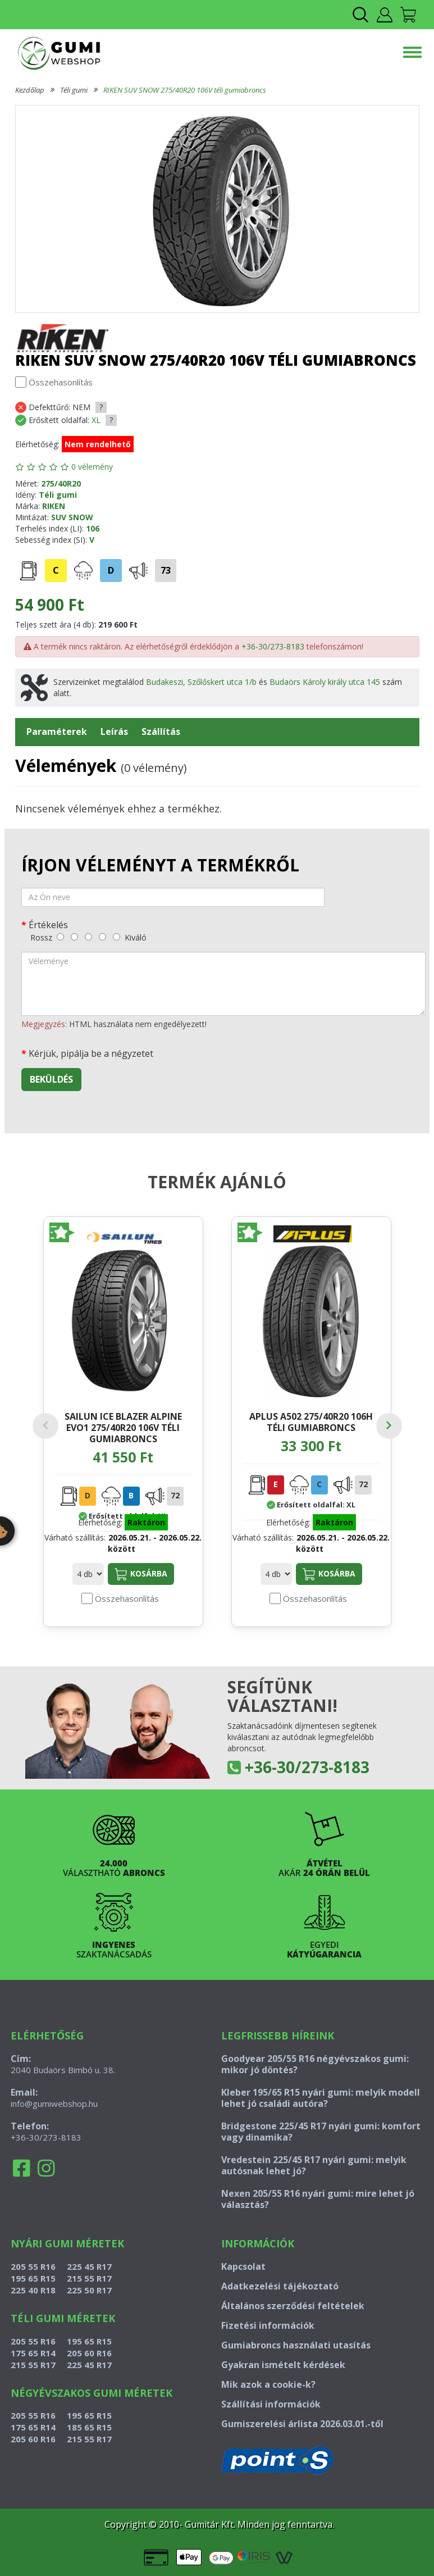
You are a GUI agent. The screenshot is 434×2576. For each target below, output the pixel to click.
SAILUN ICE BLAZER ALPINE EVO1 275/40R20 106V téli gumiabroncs (123, 1427)
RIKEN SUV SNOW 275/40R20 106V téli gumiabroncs (184, 90)
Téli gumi (74, 90)
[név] (173, 897)
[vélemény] (223, 984)
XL (96, 420)
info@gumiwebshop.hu (54, 2103)
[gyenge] (74, 937)
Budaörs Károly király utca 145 (324, 681)
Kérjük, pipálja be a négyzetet (91, 1053)
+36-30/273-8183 (272, 646)
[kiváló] (116, 937)
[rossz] (60, 937)
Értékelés (48, 924)
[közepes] (88, 937)
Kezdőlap (29, 90)
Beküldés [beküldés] (51, 1079)
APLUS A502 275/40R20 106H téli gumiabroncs (311, 1421)
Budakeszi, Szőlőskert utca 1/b (201, 681)
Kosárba (141, 1574)
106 (92, 528)
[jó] (102, 937)
